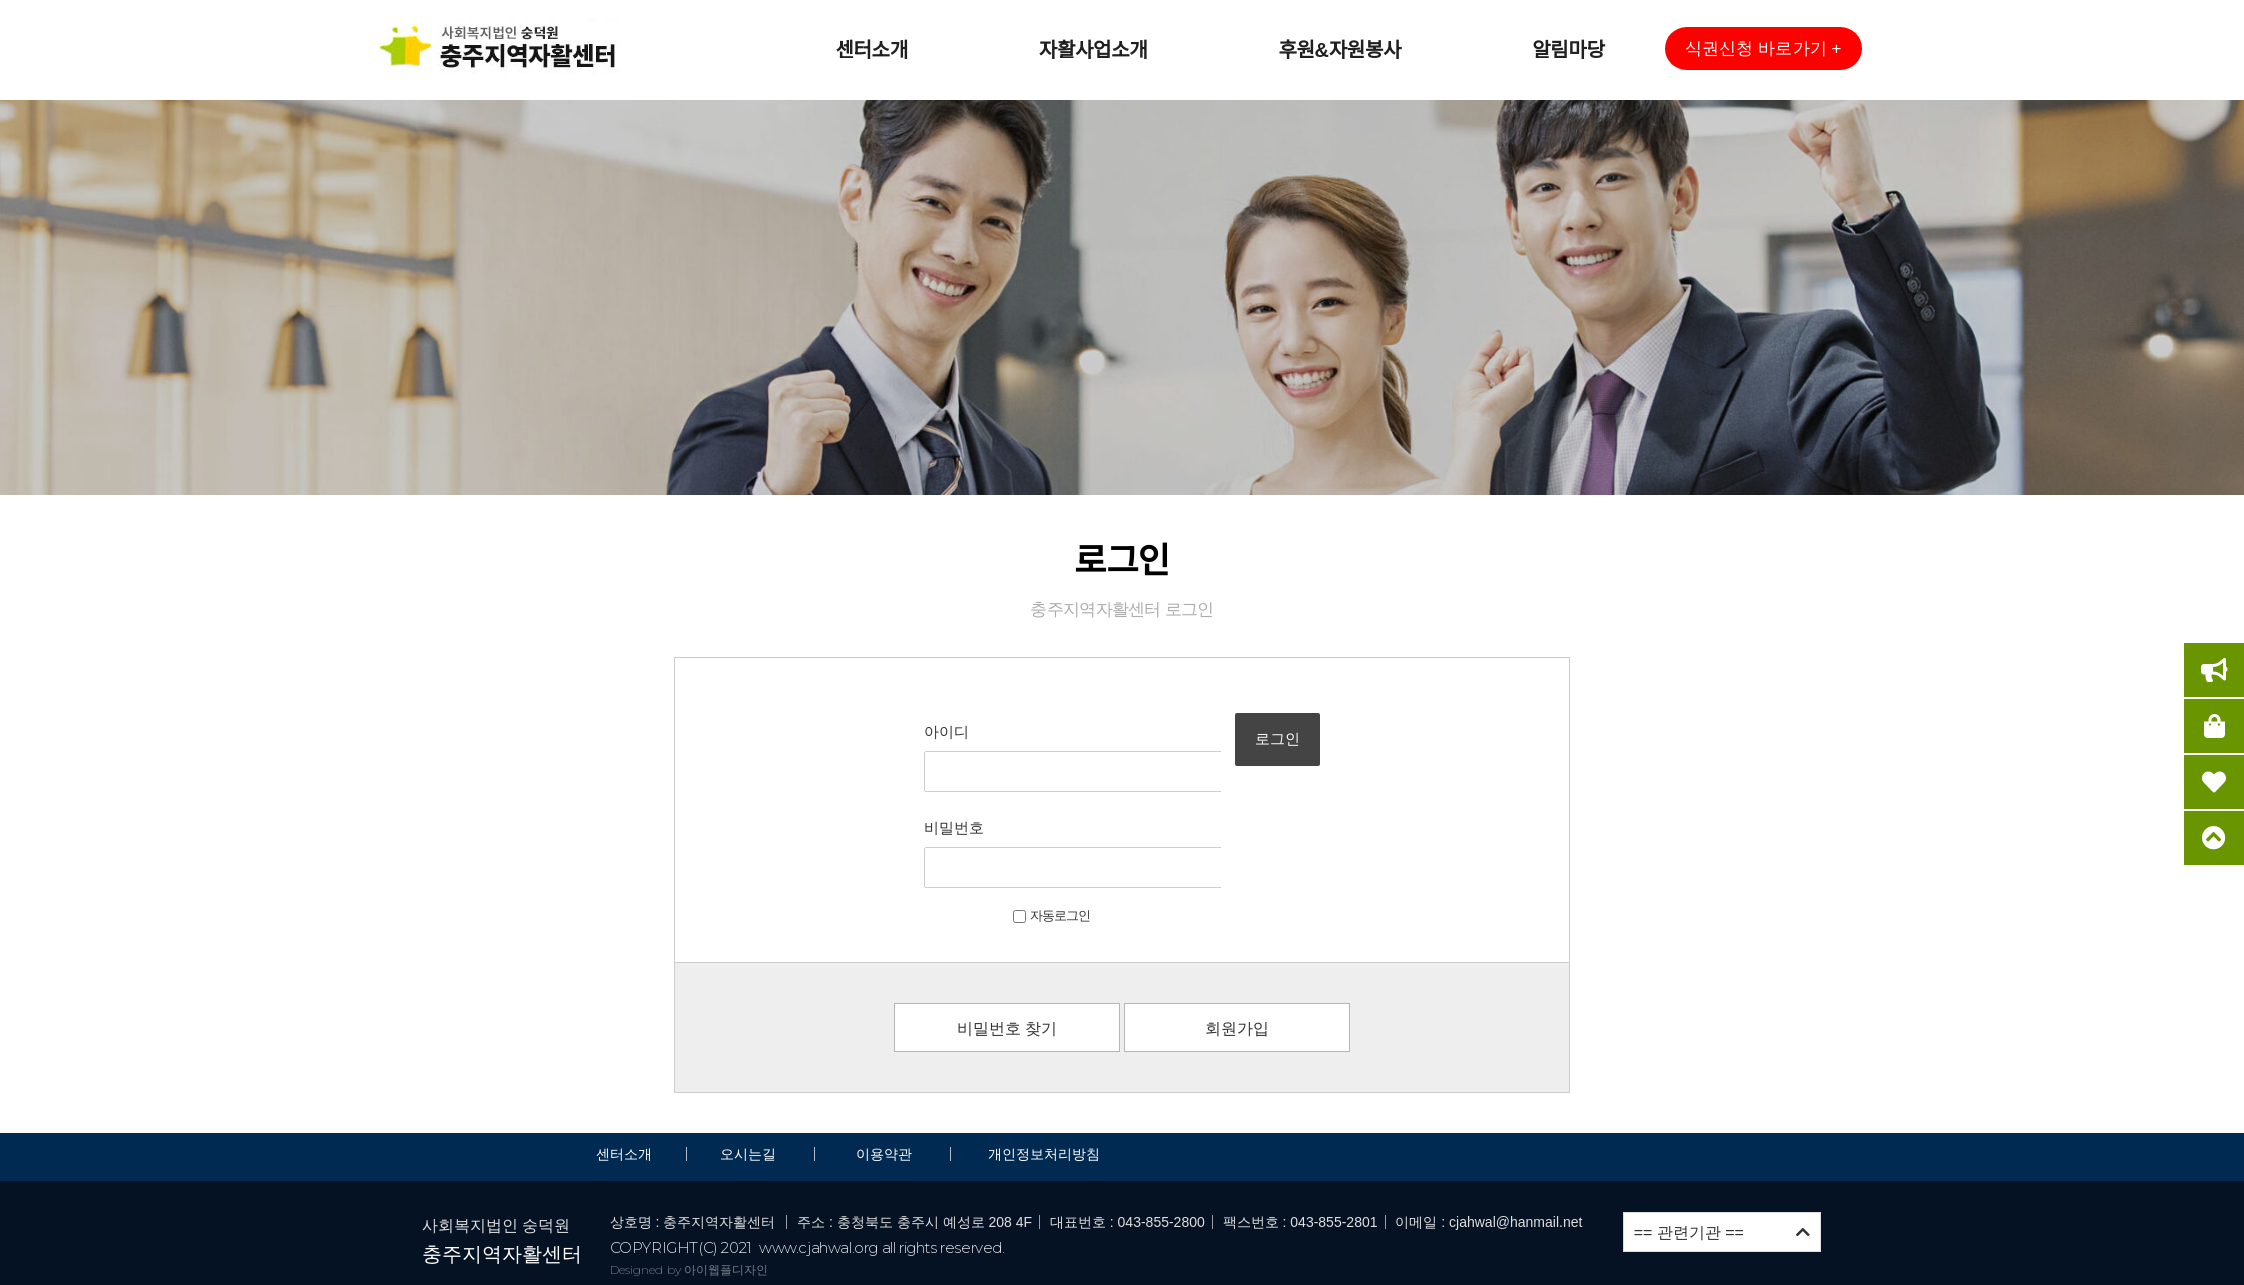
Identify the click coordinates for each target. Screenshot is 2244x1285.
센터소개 (871, 50)
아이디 (888, 731)
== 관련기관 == (1722, 1139)
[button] (1763, 48)
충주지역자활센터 (502, 1161)
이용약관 (884, 1061)
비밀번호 (896, 781)
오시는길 (750, 1061)
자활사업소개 (1093, 50)
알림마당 (1568, 50)
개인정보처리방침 (1044, 1061)
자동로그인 (993, 822)
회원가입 (1237, 935)
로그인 (1322, 757)
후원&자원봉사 (1339, 50)
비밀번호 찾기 (1007, 935)
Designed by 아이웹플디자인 (689, 1175)
